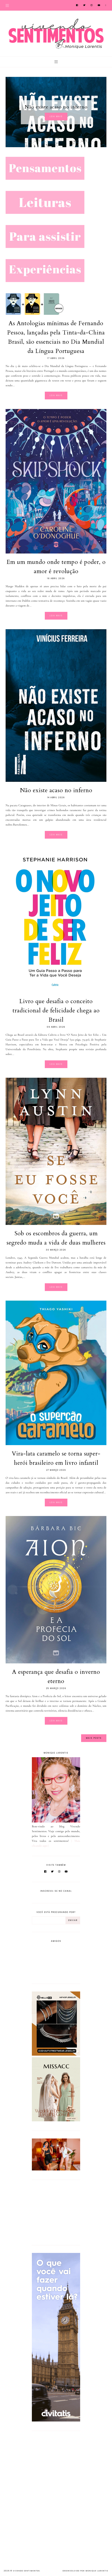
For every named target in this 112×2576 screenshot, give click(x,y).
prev (9, 112)
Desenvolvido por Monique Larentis (85, 2571)
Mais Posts (94, 1738)
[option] (56, 112)
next (103, 112)
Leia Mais (56, 395)
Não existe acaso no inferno (56, 790)
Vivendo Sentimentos (26, 2571)
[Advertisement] (56, 2212)
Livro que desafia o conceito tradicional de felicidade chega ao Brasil (56, 1010)
